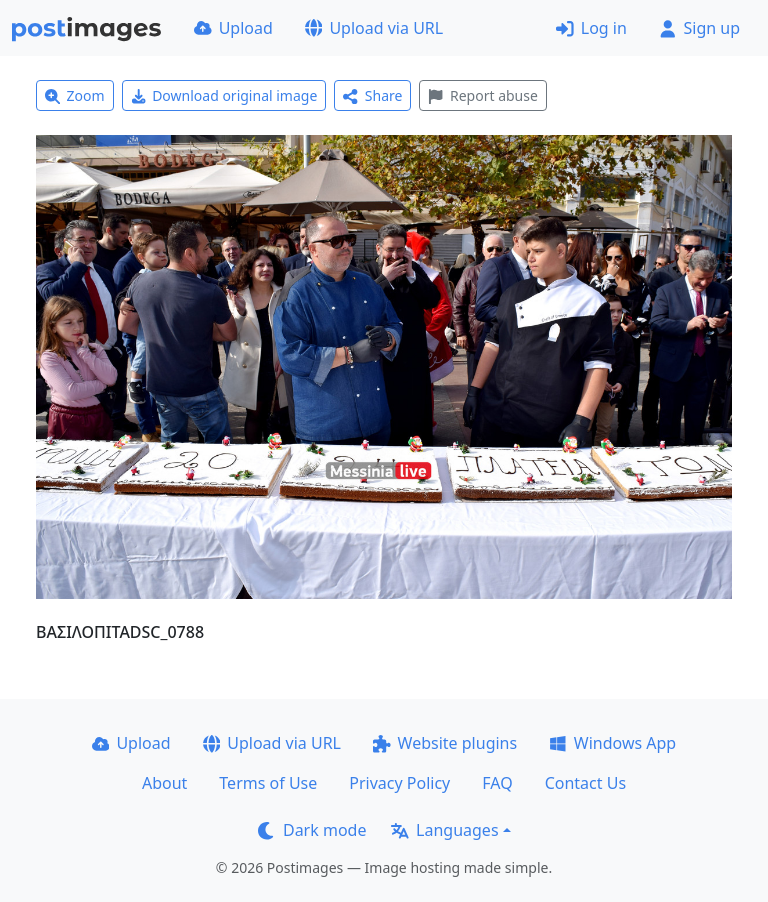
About (164, 783)
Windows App (612, 743)
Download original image (224, 95)
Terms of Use (268, 783)
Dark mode (312, 830)
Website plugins (445, 743)
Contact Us (585, 783)
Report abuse (482, 95)
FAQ (497, 783)
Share (372, 95)
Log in (591, 28)
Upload (233, 28)
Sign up (699, 28)
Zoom (75, 95)
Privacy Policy (399, 783)
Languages (444, 830)
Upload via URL (374, 28)
